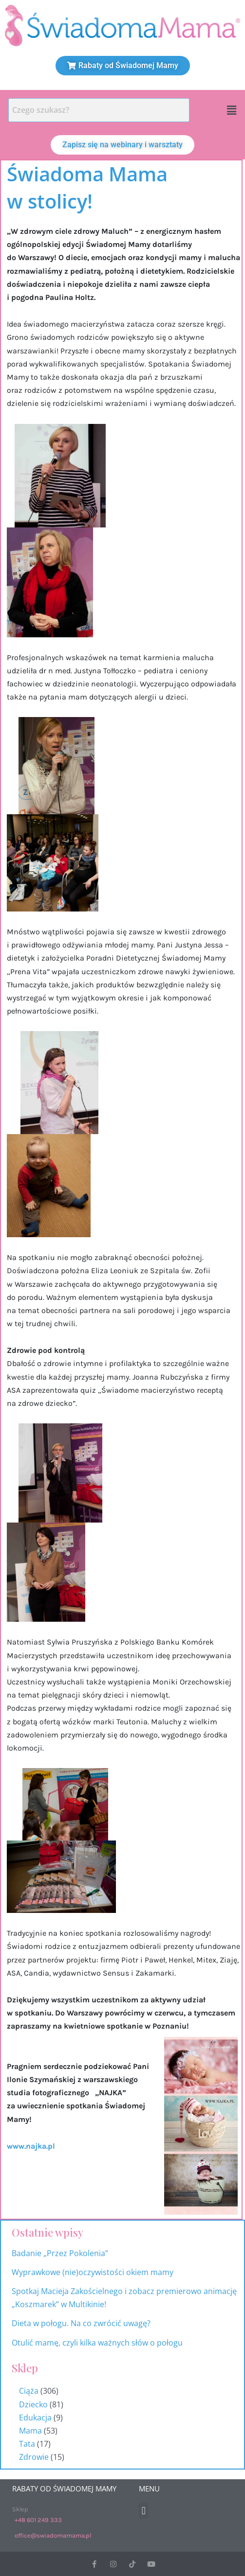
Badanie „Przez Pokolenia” (60, 2253)
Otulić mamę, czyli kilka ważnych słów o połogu (98, 2342)
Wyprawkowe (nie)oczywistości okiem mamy (93, 2272)
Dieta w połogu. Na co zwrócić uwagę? (81, 2323)
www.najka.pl (31, 2146)
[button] (232, 110)
